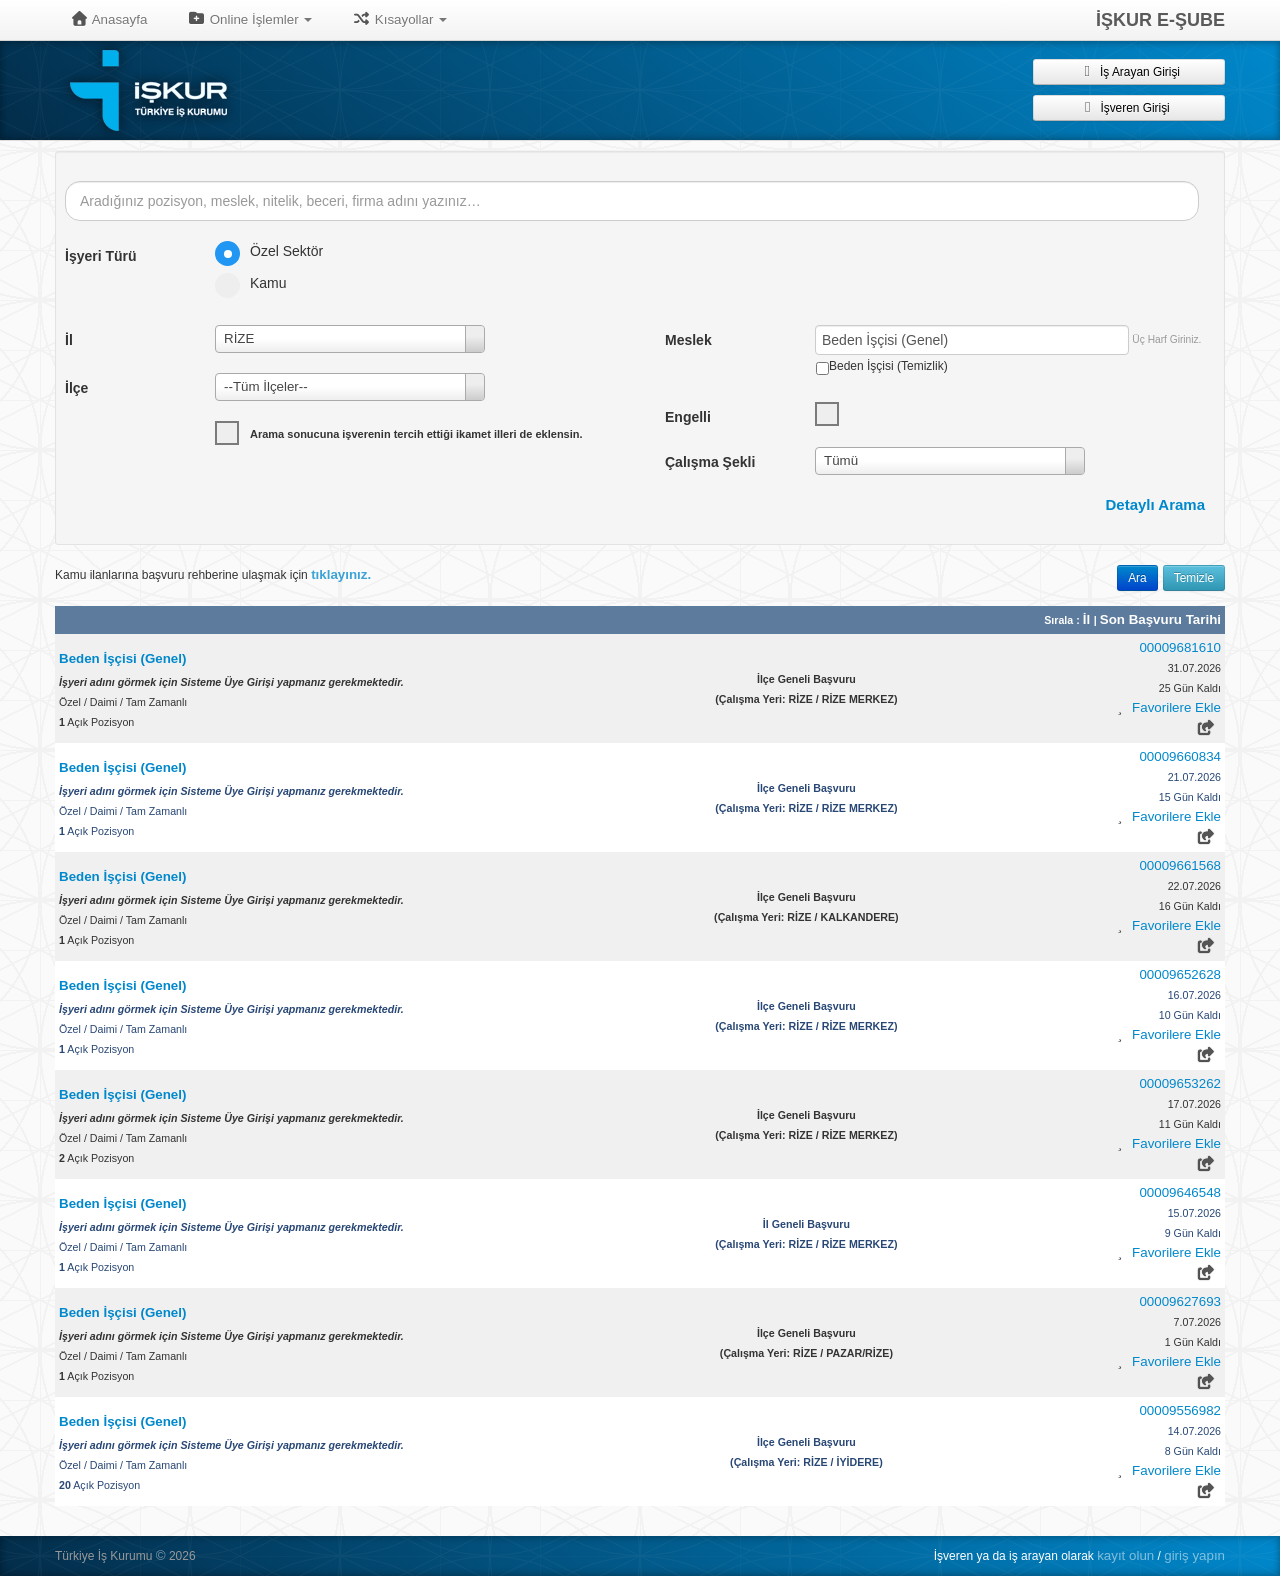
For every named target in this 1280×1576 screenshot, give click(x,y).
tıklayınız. (341, 574)
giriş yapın (1194, 1555)
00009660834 (1180, 756)
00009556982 (1180, 1410)
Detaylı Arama (1156, 504)
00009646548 (1180, 1192)
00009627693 (1180, 1301)
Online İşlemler (249, 19)
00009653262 (1180, 1083)
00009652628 (1180, 974)
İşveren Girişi (1128, 107)
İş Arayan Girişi (1129, 71)
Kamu (257, 283)
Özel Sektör (275, 251)
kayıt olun (1125, 1555)
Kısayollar (399, 19)
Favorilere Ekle (1176, 707)
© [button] (161, 1555)
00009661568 (1180, 865)
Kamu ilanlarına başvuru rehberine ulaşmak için (213, 574)
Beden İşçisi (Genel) (122, 658)
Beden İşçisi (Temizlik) (888, 366)
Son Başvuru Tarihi (1160, 619)
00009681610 (1180, 647)
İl (1088, 619)
